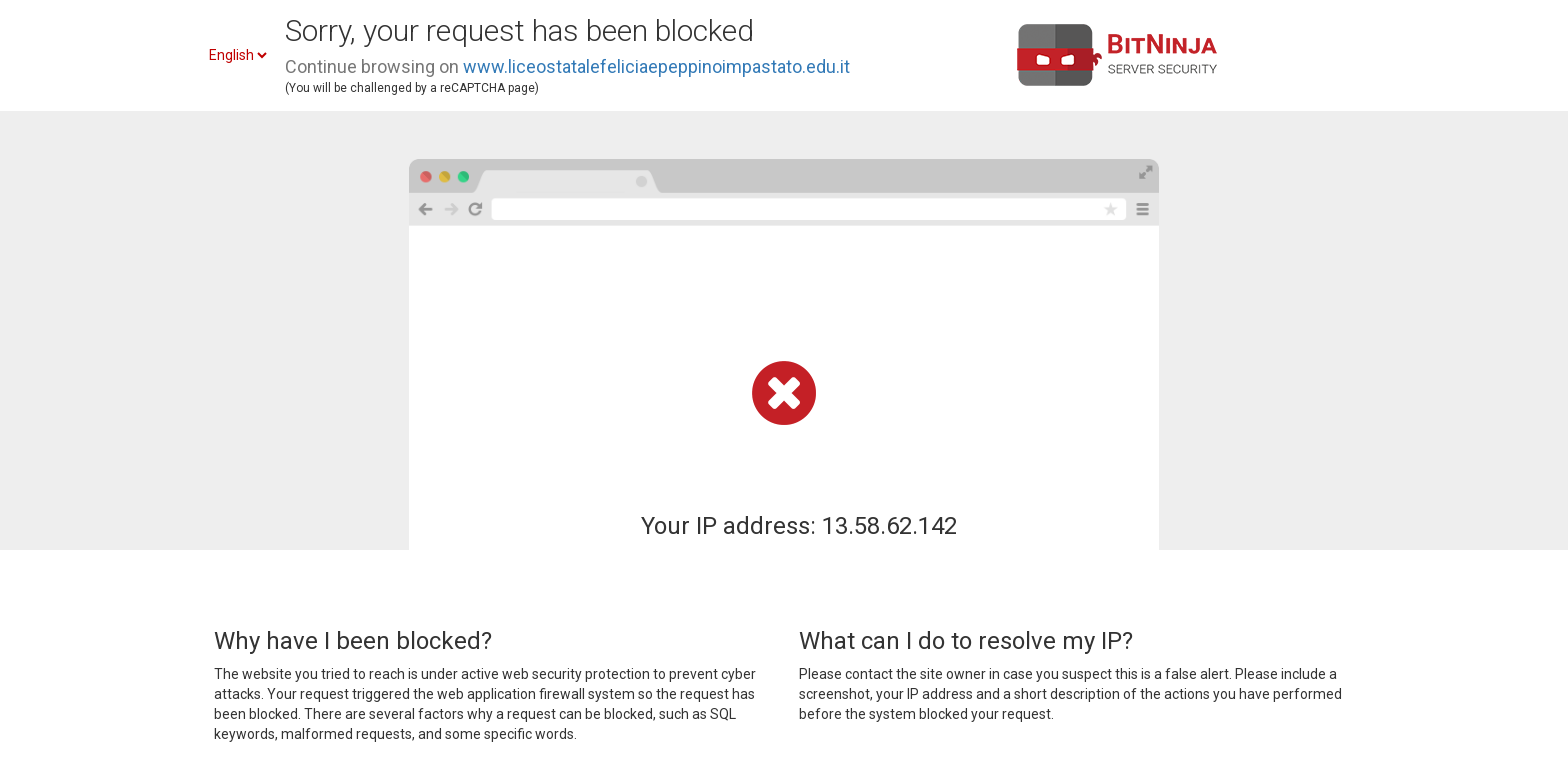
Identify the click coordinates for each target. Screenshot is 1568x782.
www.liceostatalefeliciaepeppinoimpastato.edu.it (656, 66)
